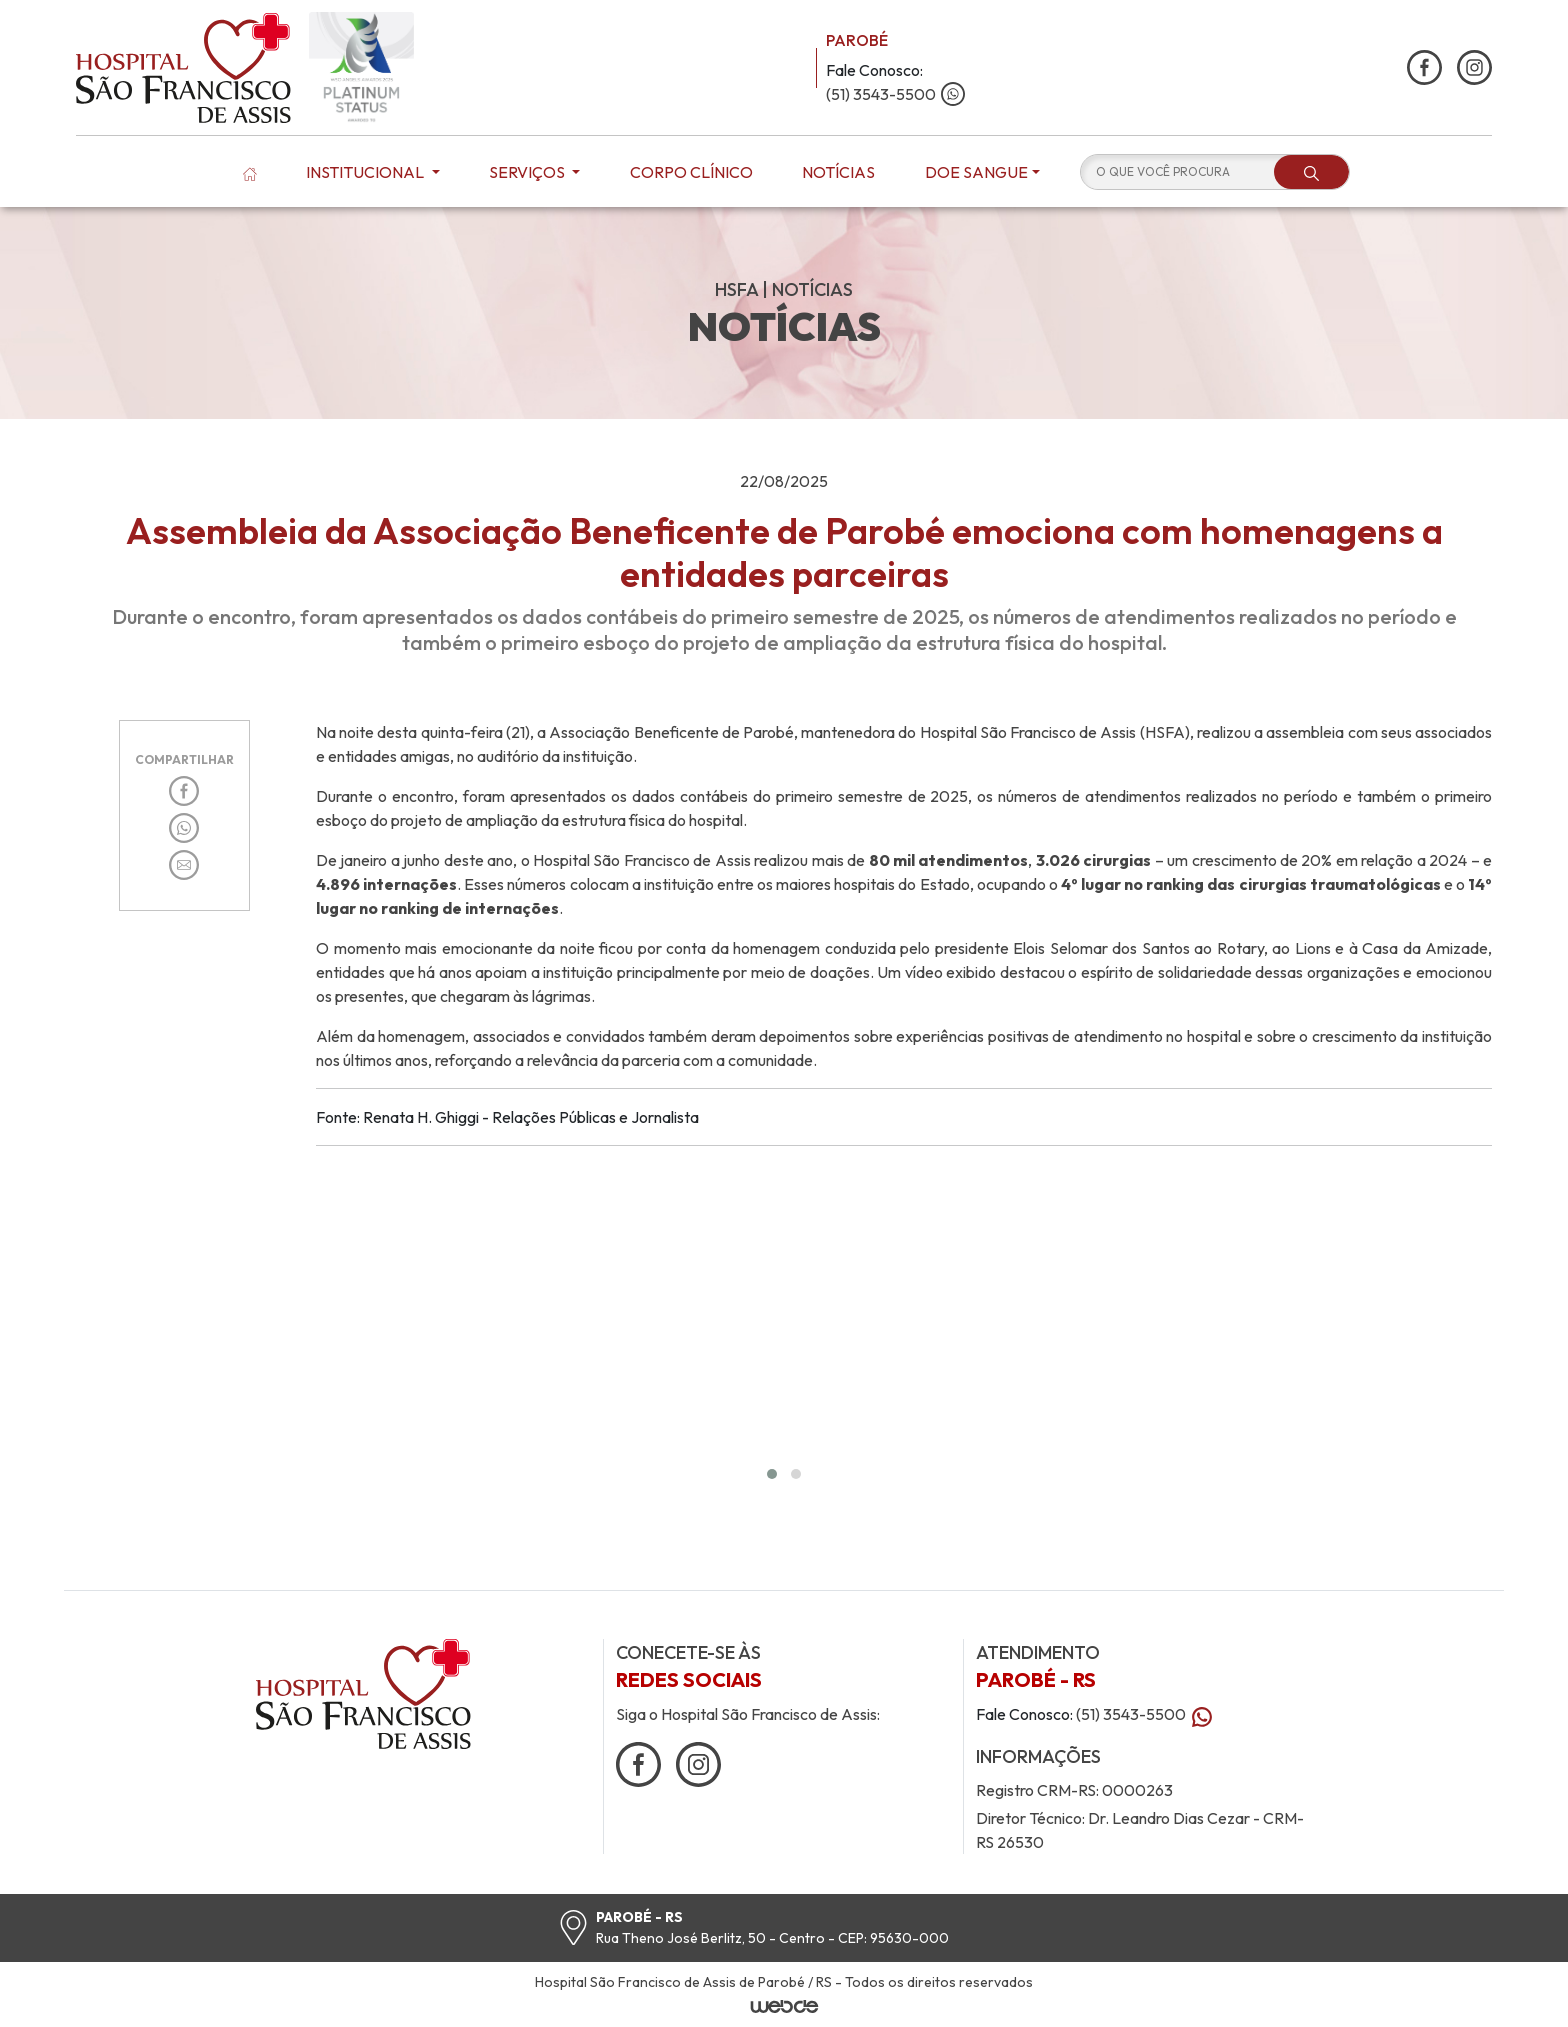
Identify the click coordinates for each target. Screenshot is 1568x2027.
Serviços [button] (528, 172)
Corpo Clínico (691, 172)
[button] (772, 1474)
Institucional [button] (366, 172)
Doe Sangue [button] (976, 172)
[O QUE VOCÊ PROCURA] (1177, 172)
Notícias (838, 172)
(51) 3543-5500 (895, 94)
